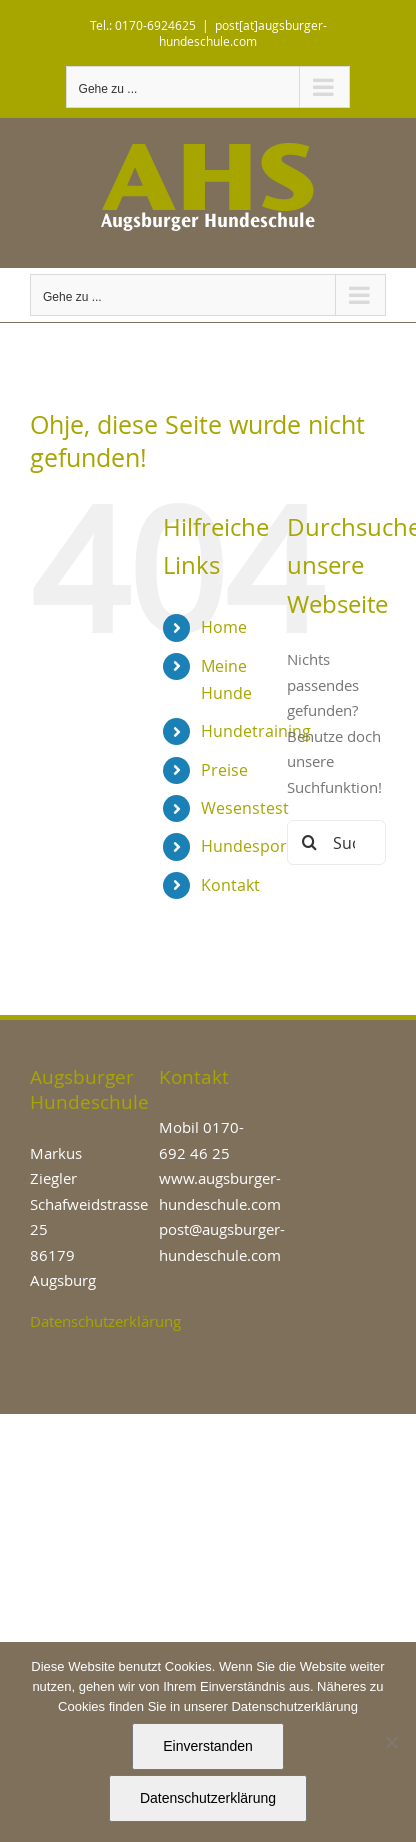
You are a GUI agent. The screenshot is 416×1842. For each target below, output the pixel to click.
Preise (224, 770)
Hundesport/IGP (263, 846)
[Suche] (309, 842)
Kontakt (230, 885)
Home (224, 627)
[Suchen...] (336, 842)
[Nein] (391, 1742)
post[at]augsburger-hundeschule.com (243, 33)
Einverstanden (208, 1746)
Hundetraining (256, 731)
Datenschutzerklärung (105, 1321)
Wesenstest (245, 808)
